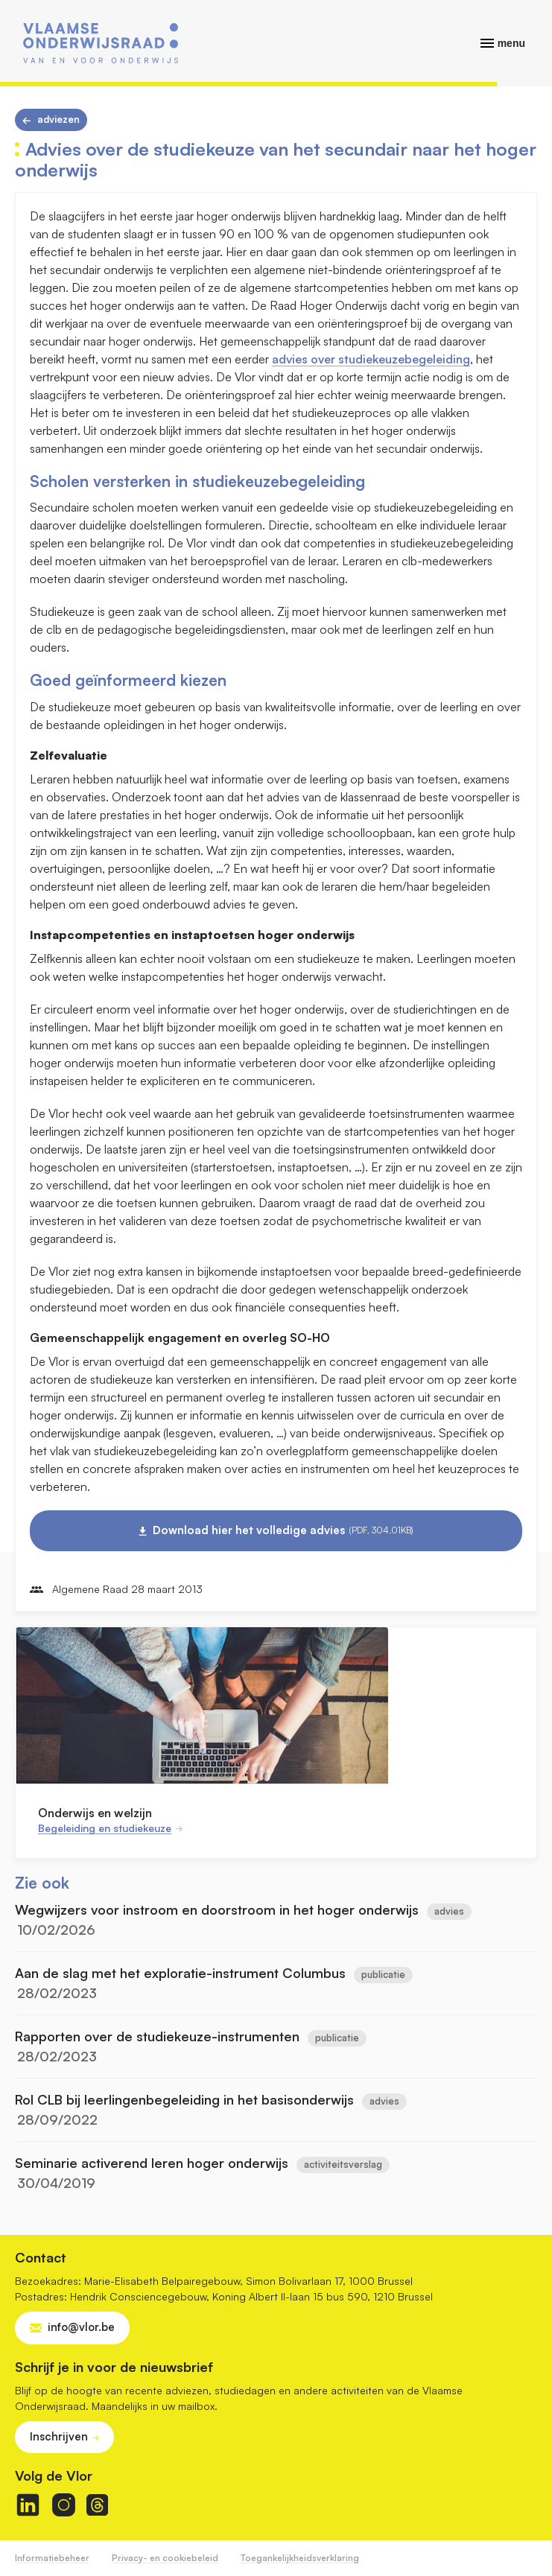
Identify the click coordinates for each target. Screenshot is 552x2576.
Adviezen (58, 119)
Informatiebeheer (52, 2557)
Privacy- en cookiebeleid (165, 2557)
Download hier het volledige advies (283, 1530)
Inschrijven (59, 2436)
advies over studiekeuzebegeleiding (371, 359)
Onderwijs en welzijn (95, 1812)
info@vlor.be (81, 2327)
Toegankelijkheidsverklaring (300, 2557)
